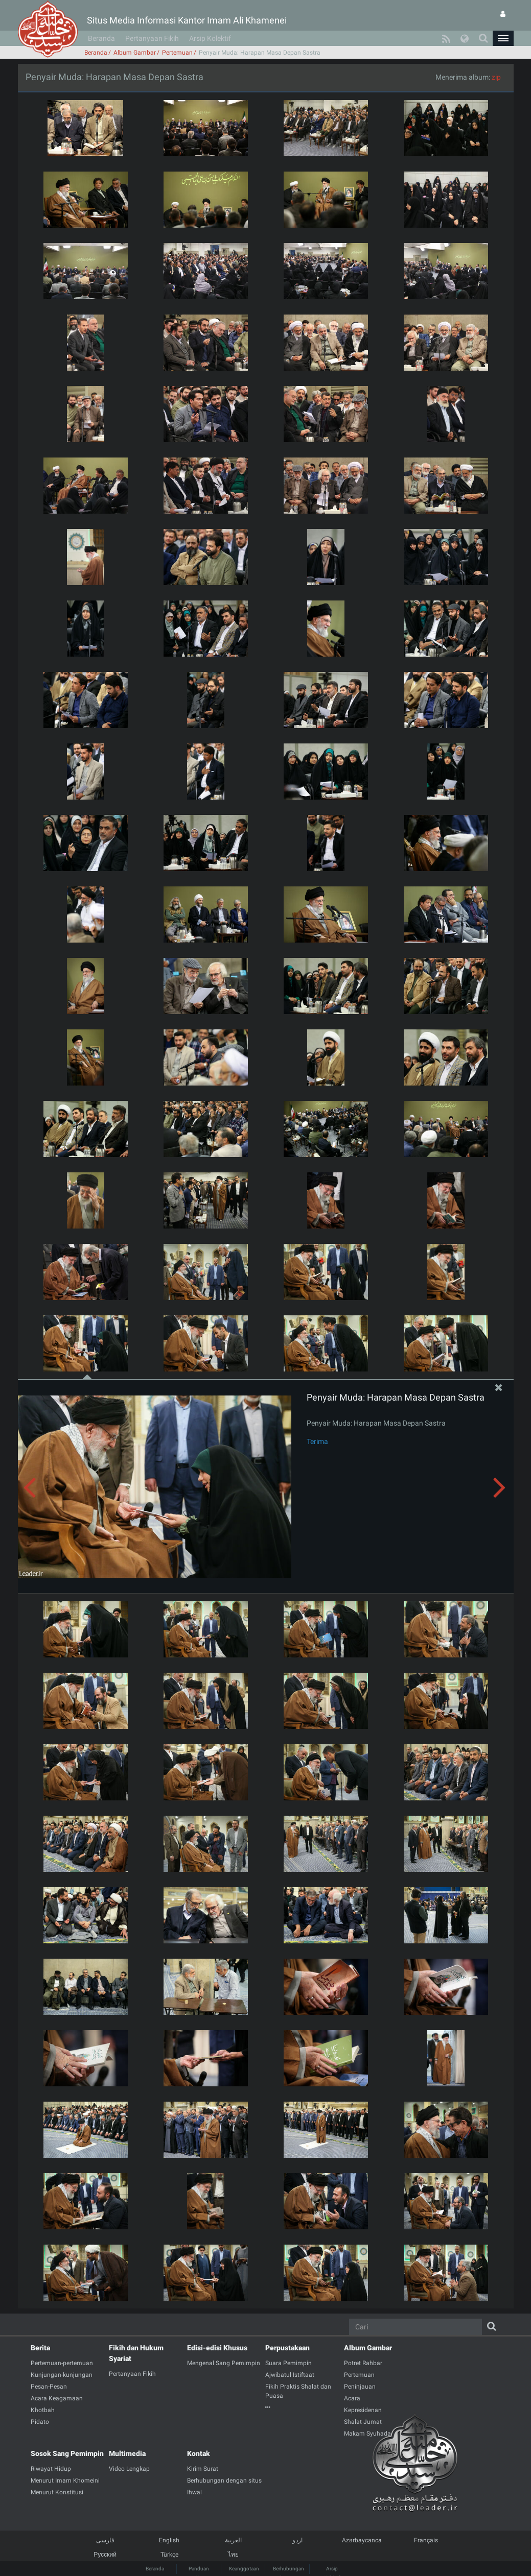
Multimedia (127, 2453)
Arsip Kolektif (210, 38)
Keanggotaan (244, 2568)
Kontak (198, 2453)
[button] (503, 38)
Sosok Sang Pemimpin (67, 2453)
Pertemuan (177, 52)
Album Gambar (134, 52)
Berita (40, 2348)
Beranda (101, 38)
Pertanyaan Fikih (152, 38)
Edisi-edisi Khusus (217, 2348)
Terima (317, 1441)
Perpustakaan (287, 2348)
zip (496, 77)
